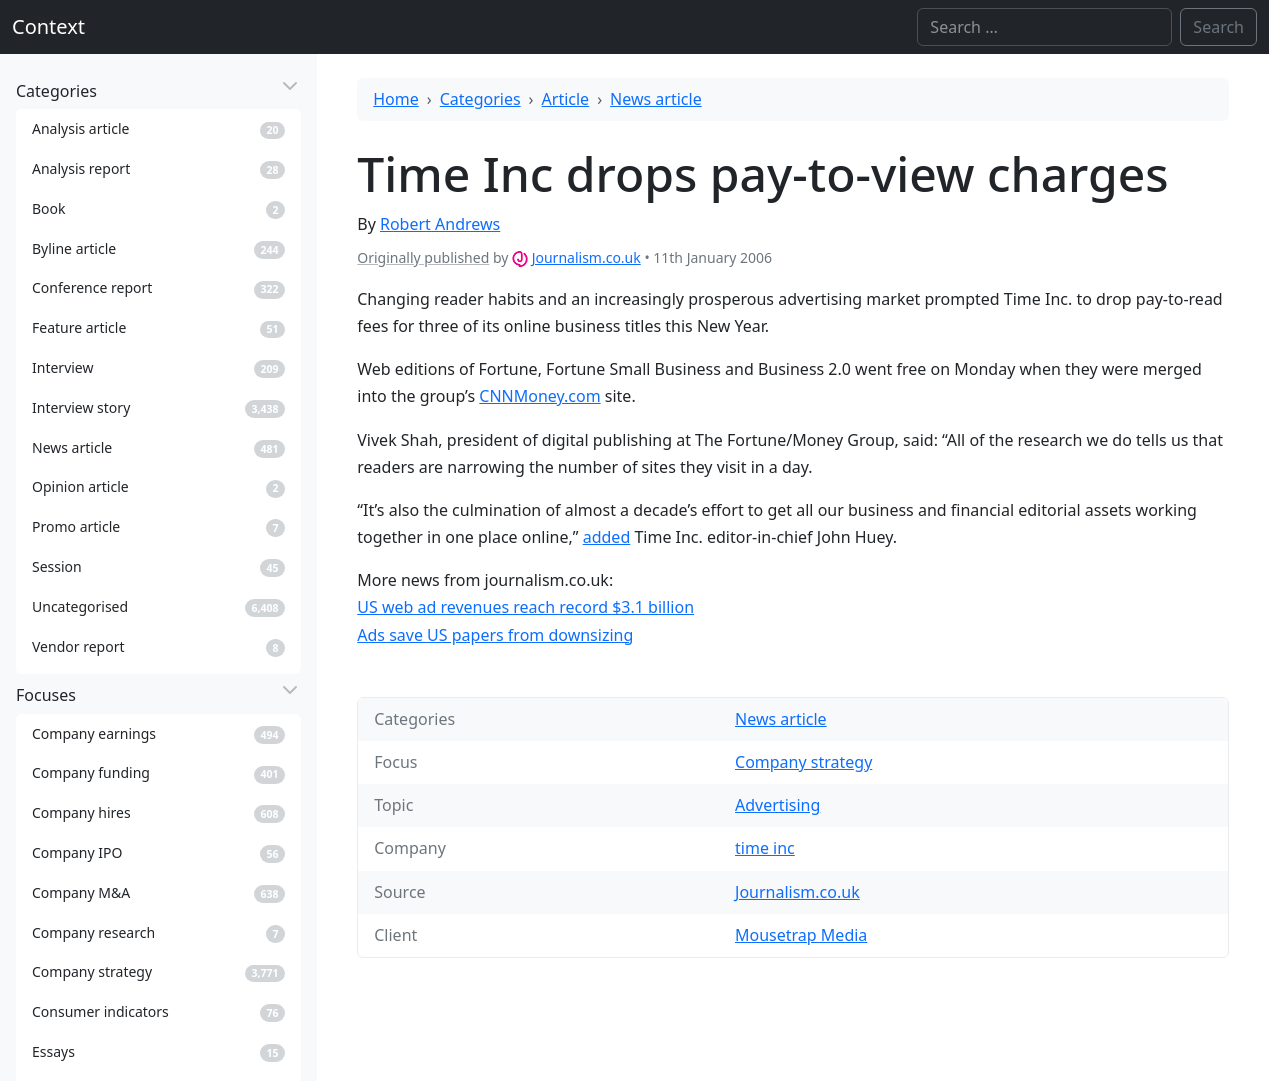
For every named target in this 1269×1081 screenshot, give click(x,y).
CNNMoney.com (539, 396)
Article (566, 99)
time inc (765, 848)
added (607, 537)
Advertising (777, 805)
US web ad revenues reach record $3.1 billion (525, 607)
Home (396, 99)
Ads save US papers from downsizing (495, 635)
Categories (480, 99)
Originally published (423, 257)
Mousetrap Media (801, 935)
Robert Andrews (440, 224)
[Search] (1044, 27)
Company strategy (803, 762)
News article (656, 99)
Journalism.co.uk (586, 257)
